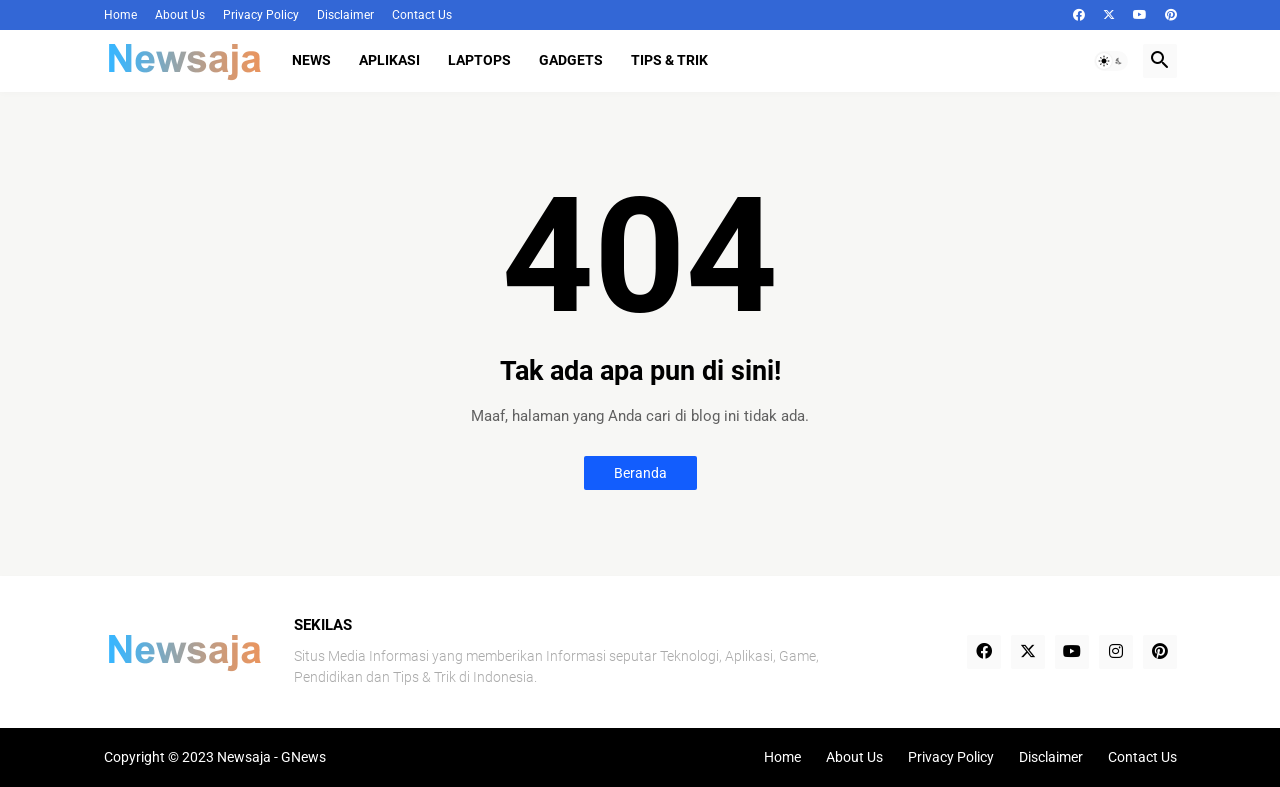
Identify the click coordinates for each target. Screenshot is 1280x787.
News (311, 60)
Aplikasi (389, 60)
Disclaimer (345, 15)
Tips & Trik (669, 60)
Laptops (479, 60)
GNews (303, 757)
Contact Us (422, 15)
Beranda (640, 473)
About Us (180, 15)
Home (120, 15)
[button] (1111, 61)
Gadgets (571, 60)
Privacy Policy (261, 15)
